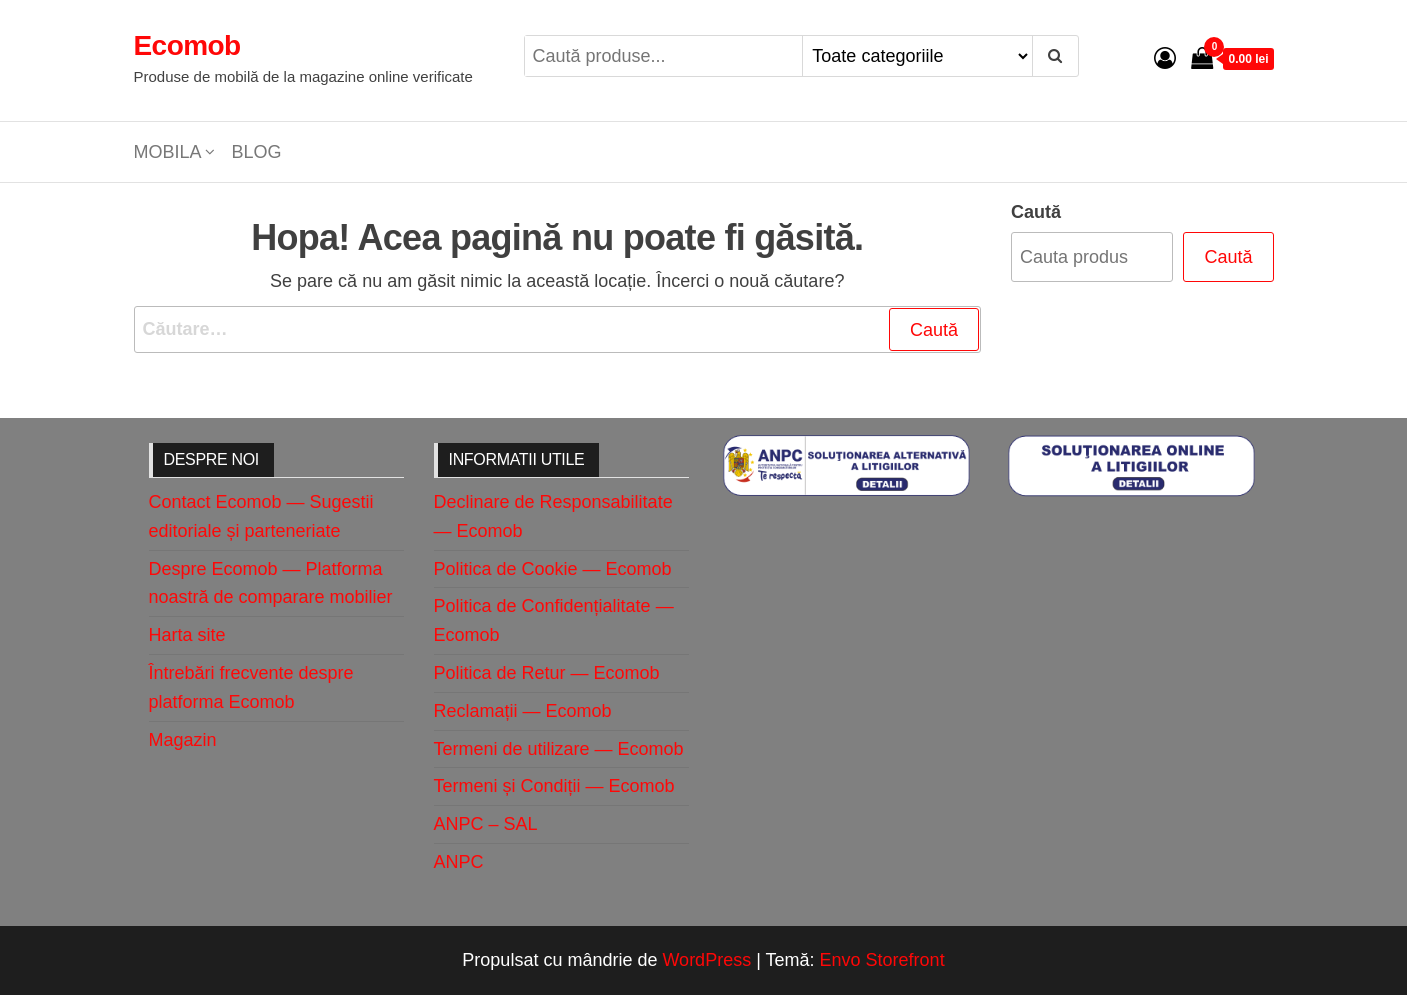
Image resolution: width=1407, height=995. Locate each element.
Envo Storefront (882, 960)
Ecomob (187, 45)
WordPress (706, 960)
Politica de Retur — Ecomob (547, 673)
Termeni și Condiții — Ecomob (554, 786)
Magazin (183, 740)
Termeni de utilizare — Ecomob (559, 749)
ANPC (459, 862)
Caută (1036, 212)
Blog (257, 152)
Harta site (187, 635)
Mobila (168, 152)
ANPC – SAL (486, 824)
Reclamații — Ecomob (523, 711)
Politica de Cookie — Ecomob (553, 569)
